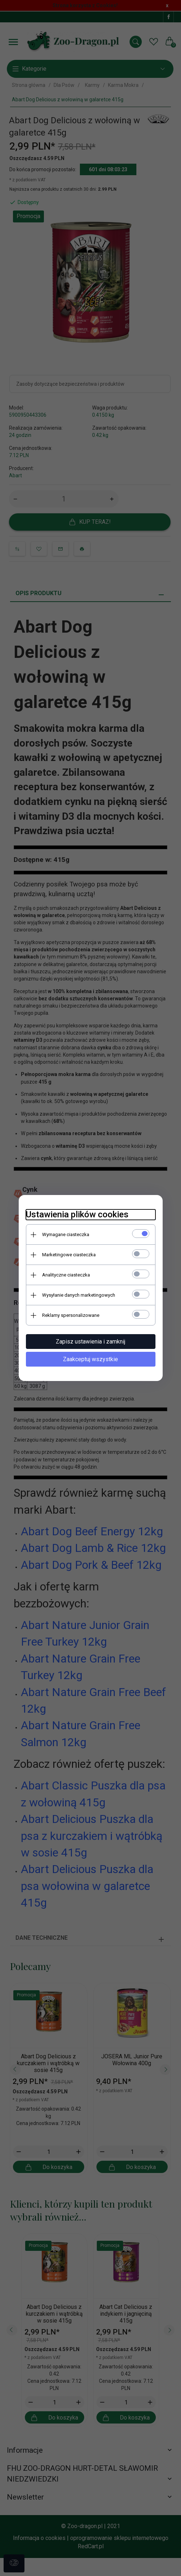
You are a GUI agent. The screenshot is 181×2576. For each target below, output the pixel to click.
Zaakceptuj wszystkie (90, 1359)
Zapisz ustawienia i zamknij (90, 1341)
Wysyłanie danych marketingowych (78, 1295)
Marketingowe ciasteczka (69, 1254)
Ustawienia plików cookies (77, 1214)
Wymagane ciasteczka (65, 1234)
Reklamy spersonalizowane (70, 1315)
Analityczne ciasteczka (66, 1275)
